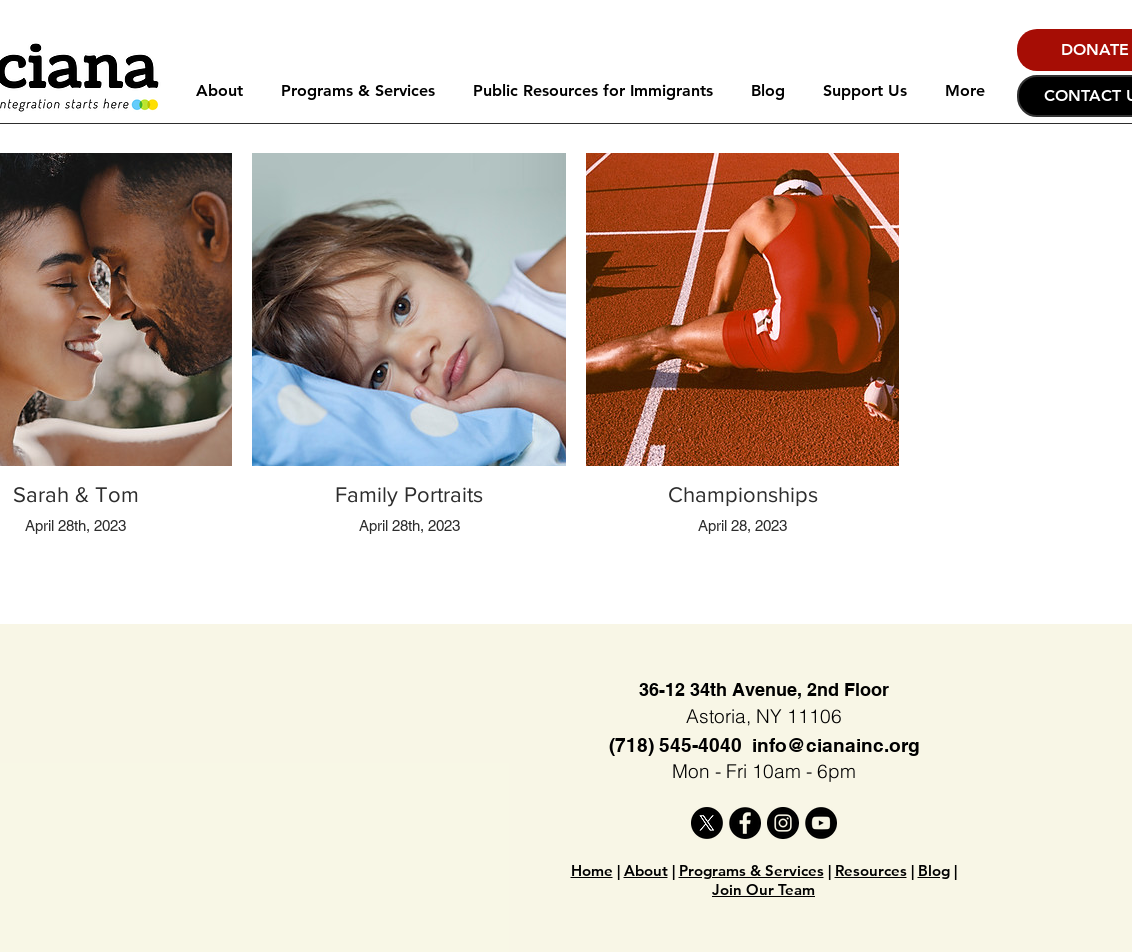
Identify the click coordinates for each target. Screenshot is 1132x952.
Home (592, 870)
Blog (934, 870)
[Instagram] (783, 823)
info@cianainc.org (836, 745)
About (646, 870)
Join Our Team (763, 889)
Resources (871, 870)
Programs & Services (751, 870)
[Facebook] (745, 823)
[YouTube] (821, 823)
